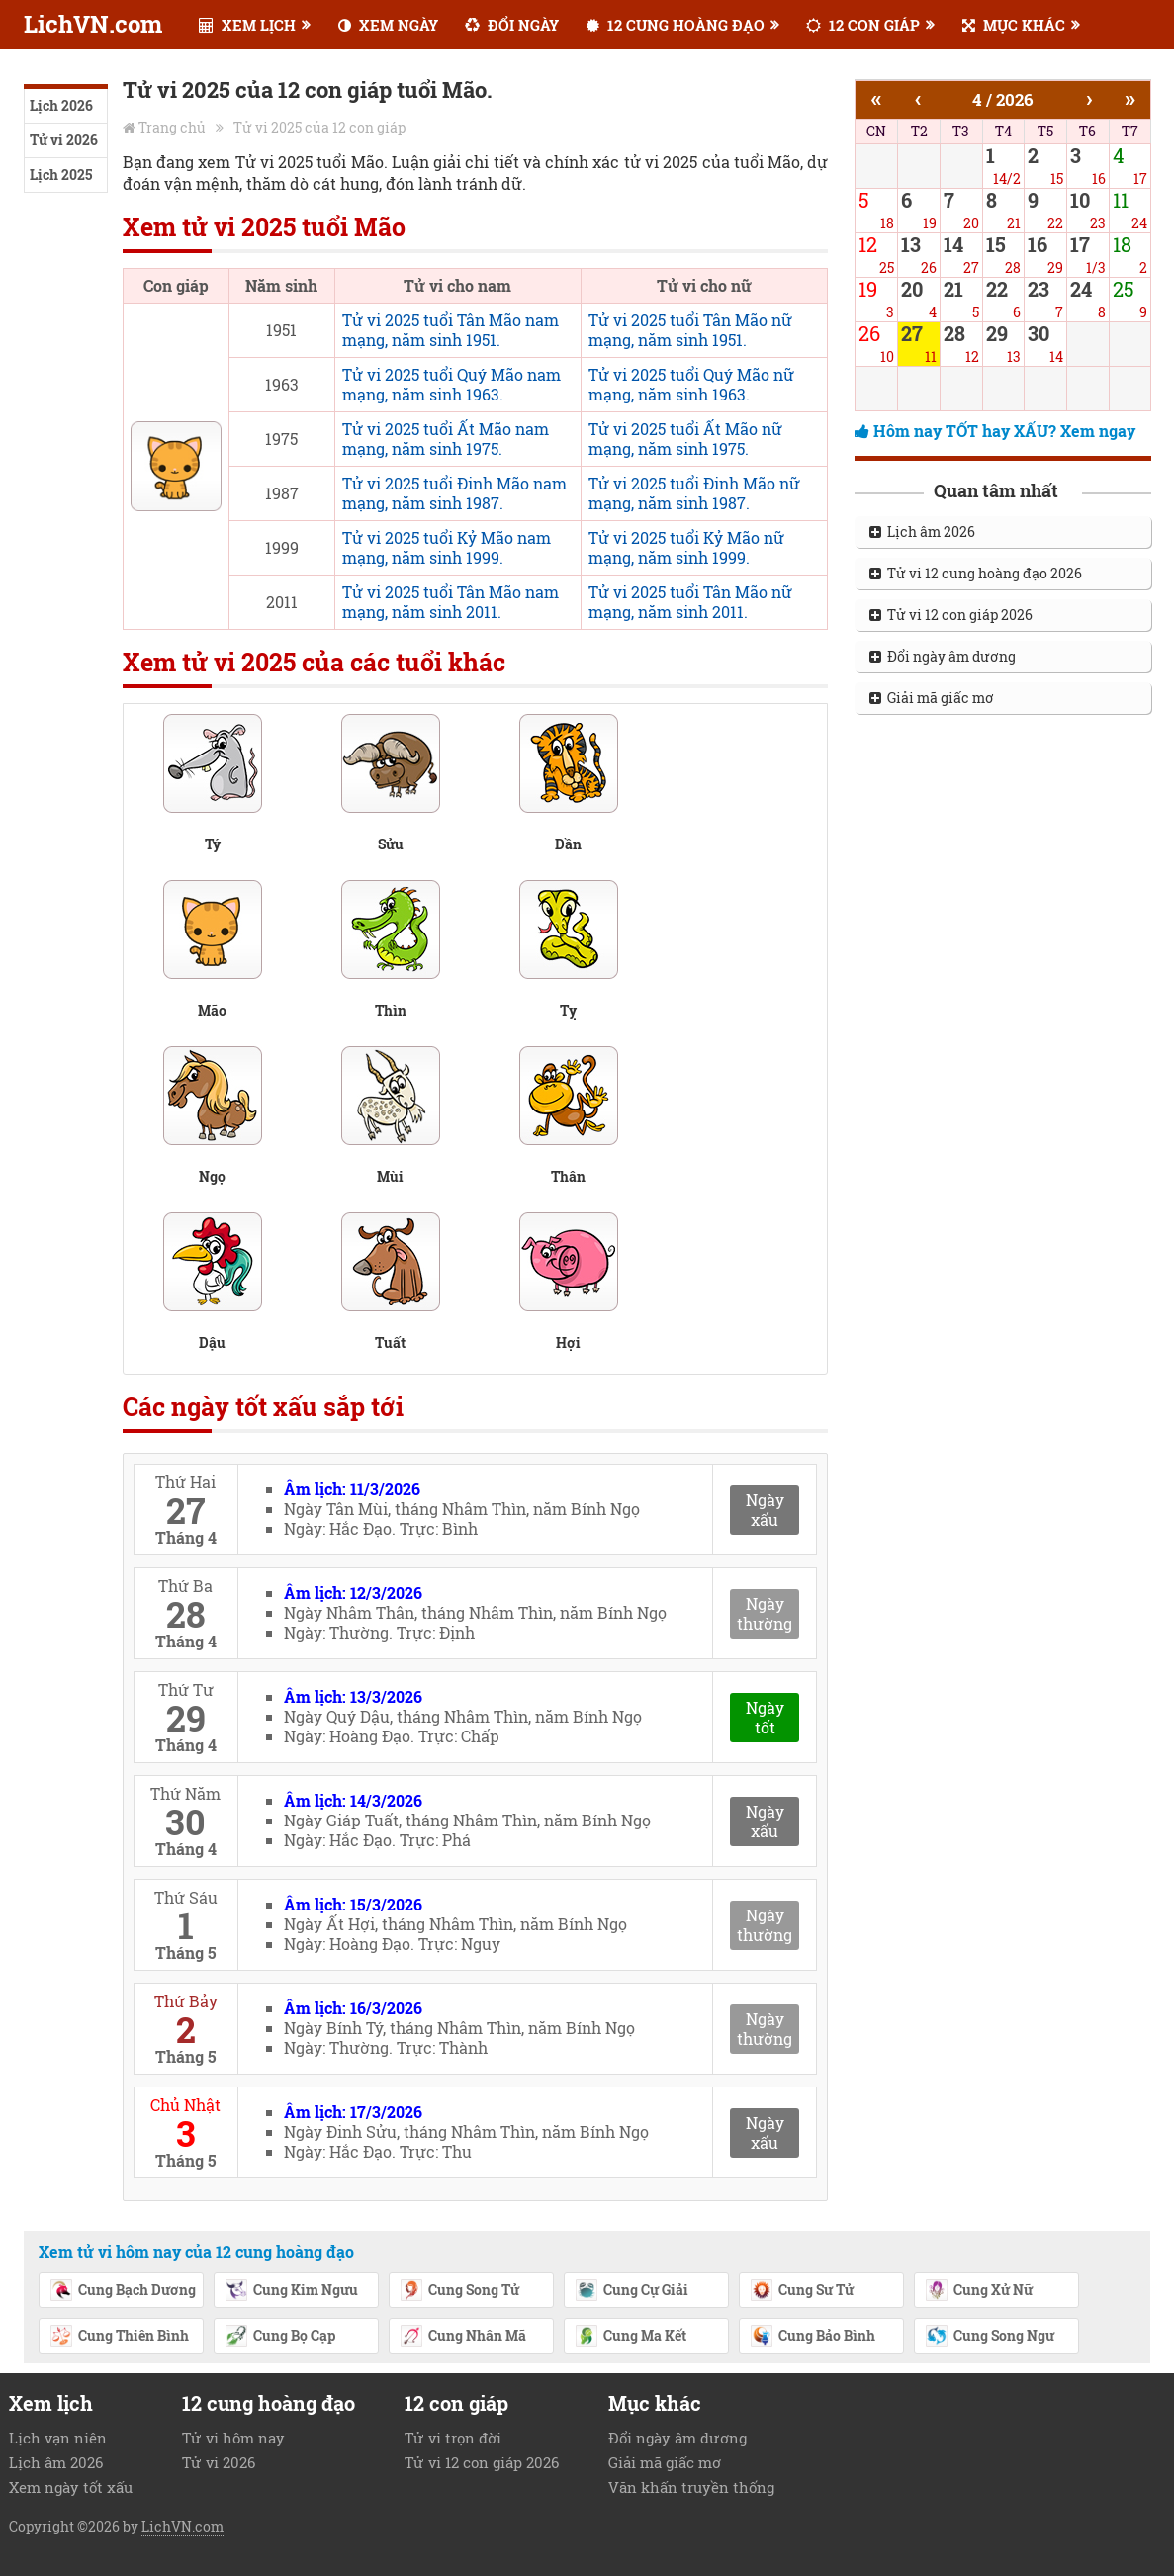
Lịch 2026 (61, 105)
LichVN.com (93, 24)
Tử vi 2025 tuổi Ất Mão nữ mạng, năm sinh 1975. (685, 438)
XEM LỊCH (247, 25)
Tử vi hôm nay (233, 2437)
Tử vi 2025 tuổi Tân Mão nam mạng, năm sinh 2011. (450, 601)
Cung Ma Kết (630, 2337)
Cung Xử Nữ (979, 2291)
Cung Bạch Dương (122, 2291)
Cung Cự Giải (631, 2291)
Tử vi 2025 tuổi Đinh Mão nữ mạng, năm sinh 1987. (694, 493)
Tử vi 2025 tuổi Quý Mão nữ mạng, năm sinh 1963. (691, 384)
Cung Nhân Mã (463, 2337)
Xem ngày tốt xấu (71, 2487)
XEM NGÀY (388, 25)
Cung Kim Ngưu (291, 2291)
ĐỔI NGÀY (512, 25)
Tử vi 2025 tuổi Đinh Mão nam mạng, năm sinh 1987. (454, 493)
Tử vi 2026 (64, 140)
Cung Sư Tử (802, 2291)
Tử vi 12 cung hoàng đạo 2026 (975, 573)
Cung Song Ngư (989, 2337)
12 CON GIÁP (863, 25)
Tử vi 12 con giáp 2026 (951, 614)
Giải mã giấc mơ (931, 697)
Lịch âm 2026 (922, 531)
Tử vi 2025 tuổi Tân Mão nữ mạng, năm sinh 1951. (690, 330)
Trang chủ (172, 127)
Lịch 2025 (61, 174)
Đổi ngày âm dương (942, 656)
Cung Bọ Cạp (280, 2337)
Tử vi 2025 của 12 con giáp (319, 127)
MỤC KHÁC (1013, 25)
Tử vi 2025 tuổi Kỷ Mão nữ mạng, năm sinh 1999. (686, 547)
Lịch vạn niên (58, 2437)
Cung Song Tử (459, 2291)
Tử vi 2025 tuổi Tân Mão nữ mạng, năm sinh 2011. (690, 601)
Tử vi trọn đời (453, 2437)
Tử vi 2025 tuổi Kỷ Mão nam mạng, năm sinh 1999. (446, 547)
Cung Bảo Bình (812, 2337)
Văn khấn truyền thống (691, 2487)
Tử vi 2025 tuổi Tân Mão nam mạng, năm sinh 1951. (450, 330)
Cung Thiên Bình (119, 2337)
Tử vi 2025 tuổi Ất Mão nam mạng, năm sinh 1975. (445, 438)
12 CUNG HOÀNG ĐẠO (676, 25)
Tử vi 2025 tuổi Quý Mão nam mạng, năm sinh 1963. (451, 384)
